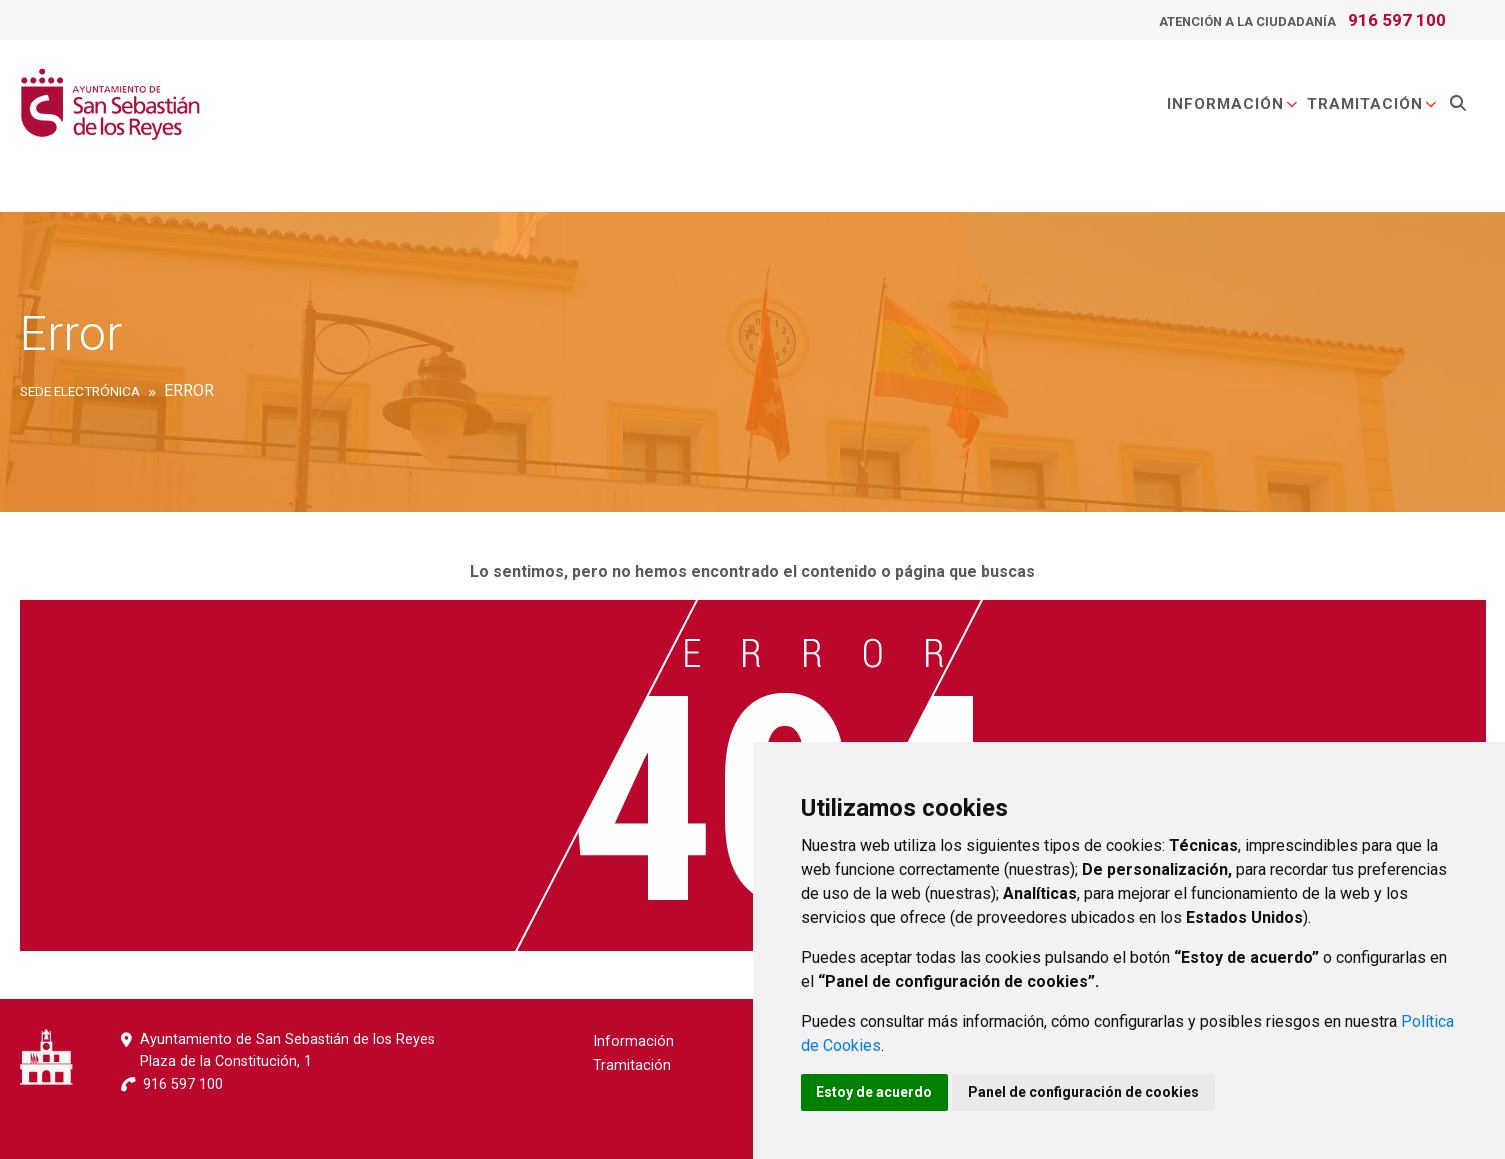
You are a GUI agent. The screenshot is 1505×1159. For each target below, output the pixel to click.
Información (1233, 104)
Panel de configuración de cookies (1084, 1092)
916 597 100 (1397, 20)
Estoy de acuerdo (875, 1092)
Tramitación (1372, 104)
